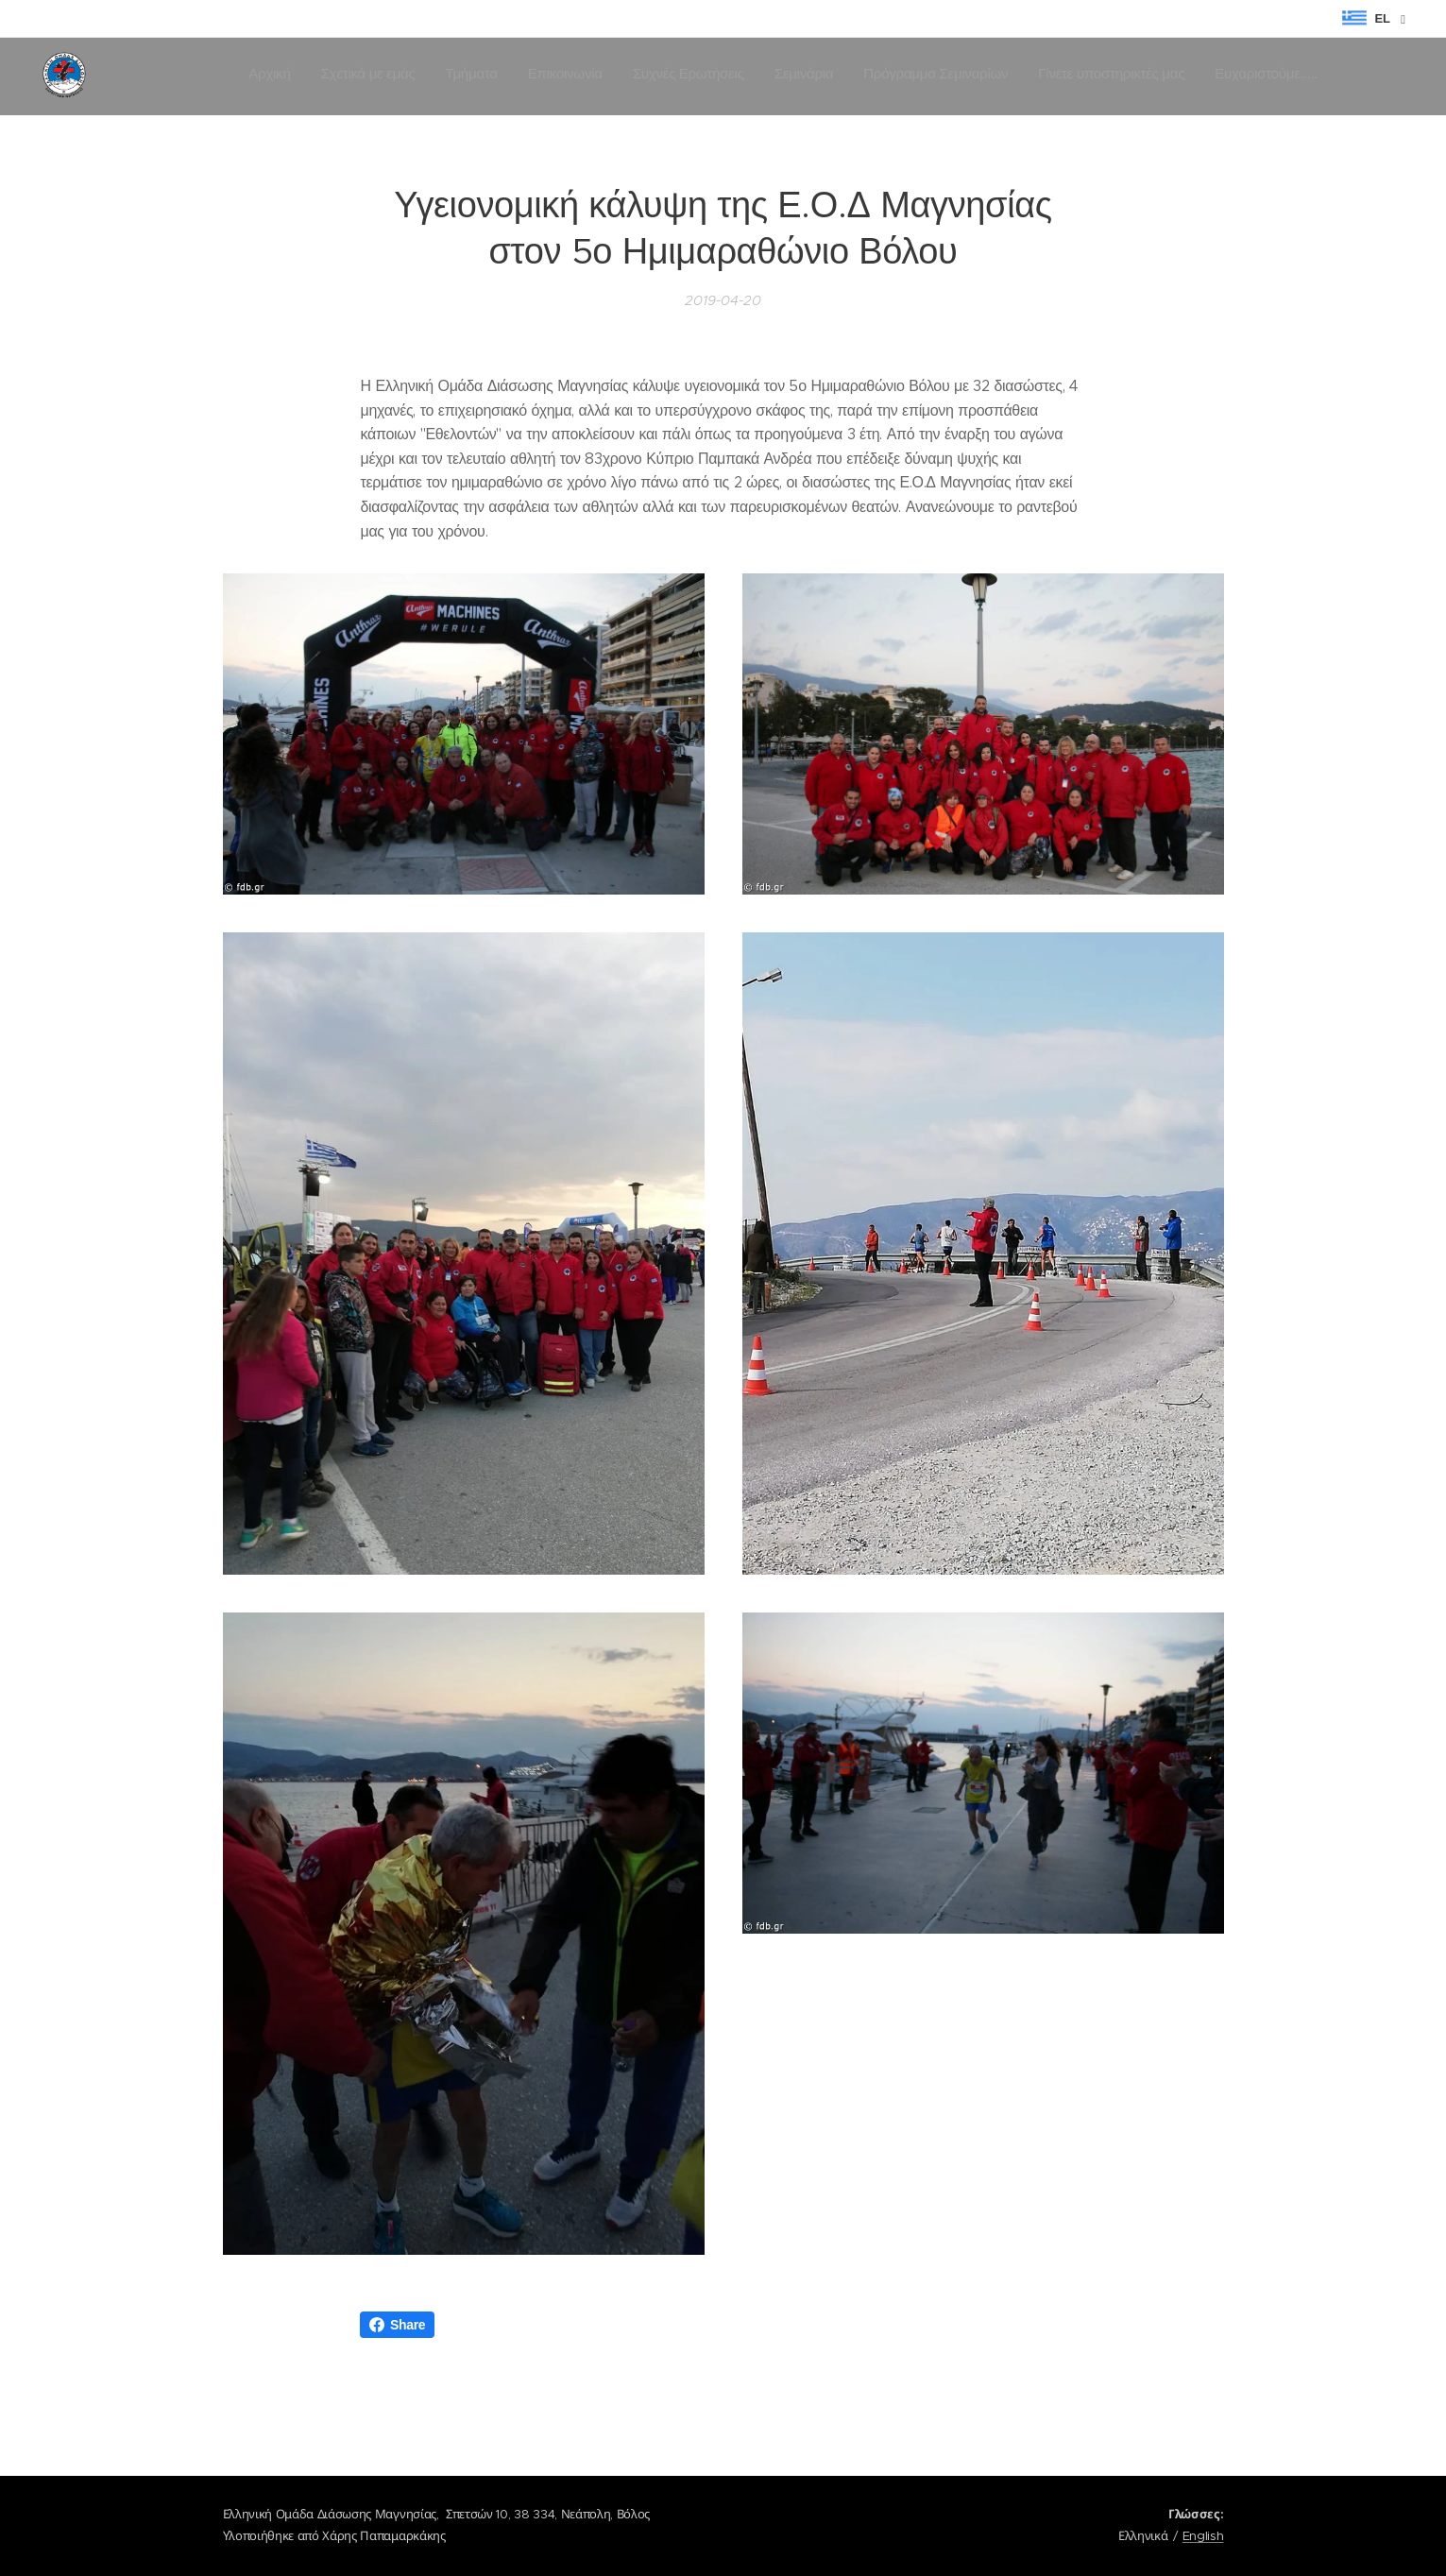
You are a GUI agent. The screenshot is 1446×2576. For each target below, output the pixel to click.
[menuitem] (1081, 76)
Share (397, 2324)
